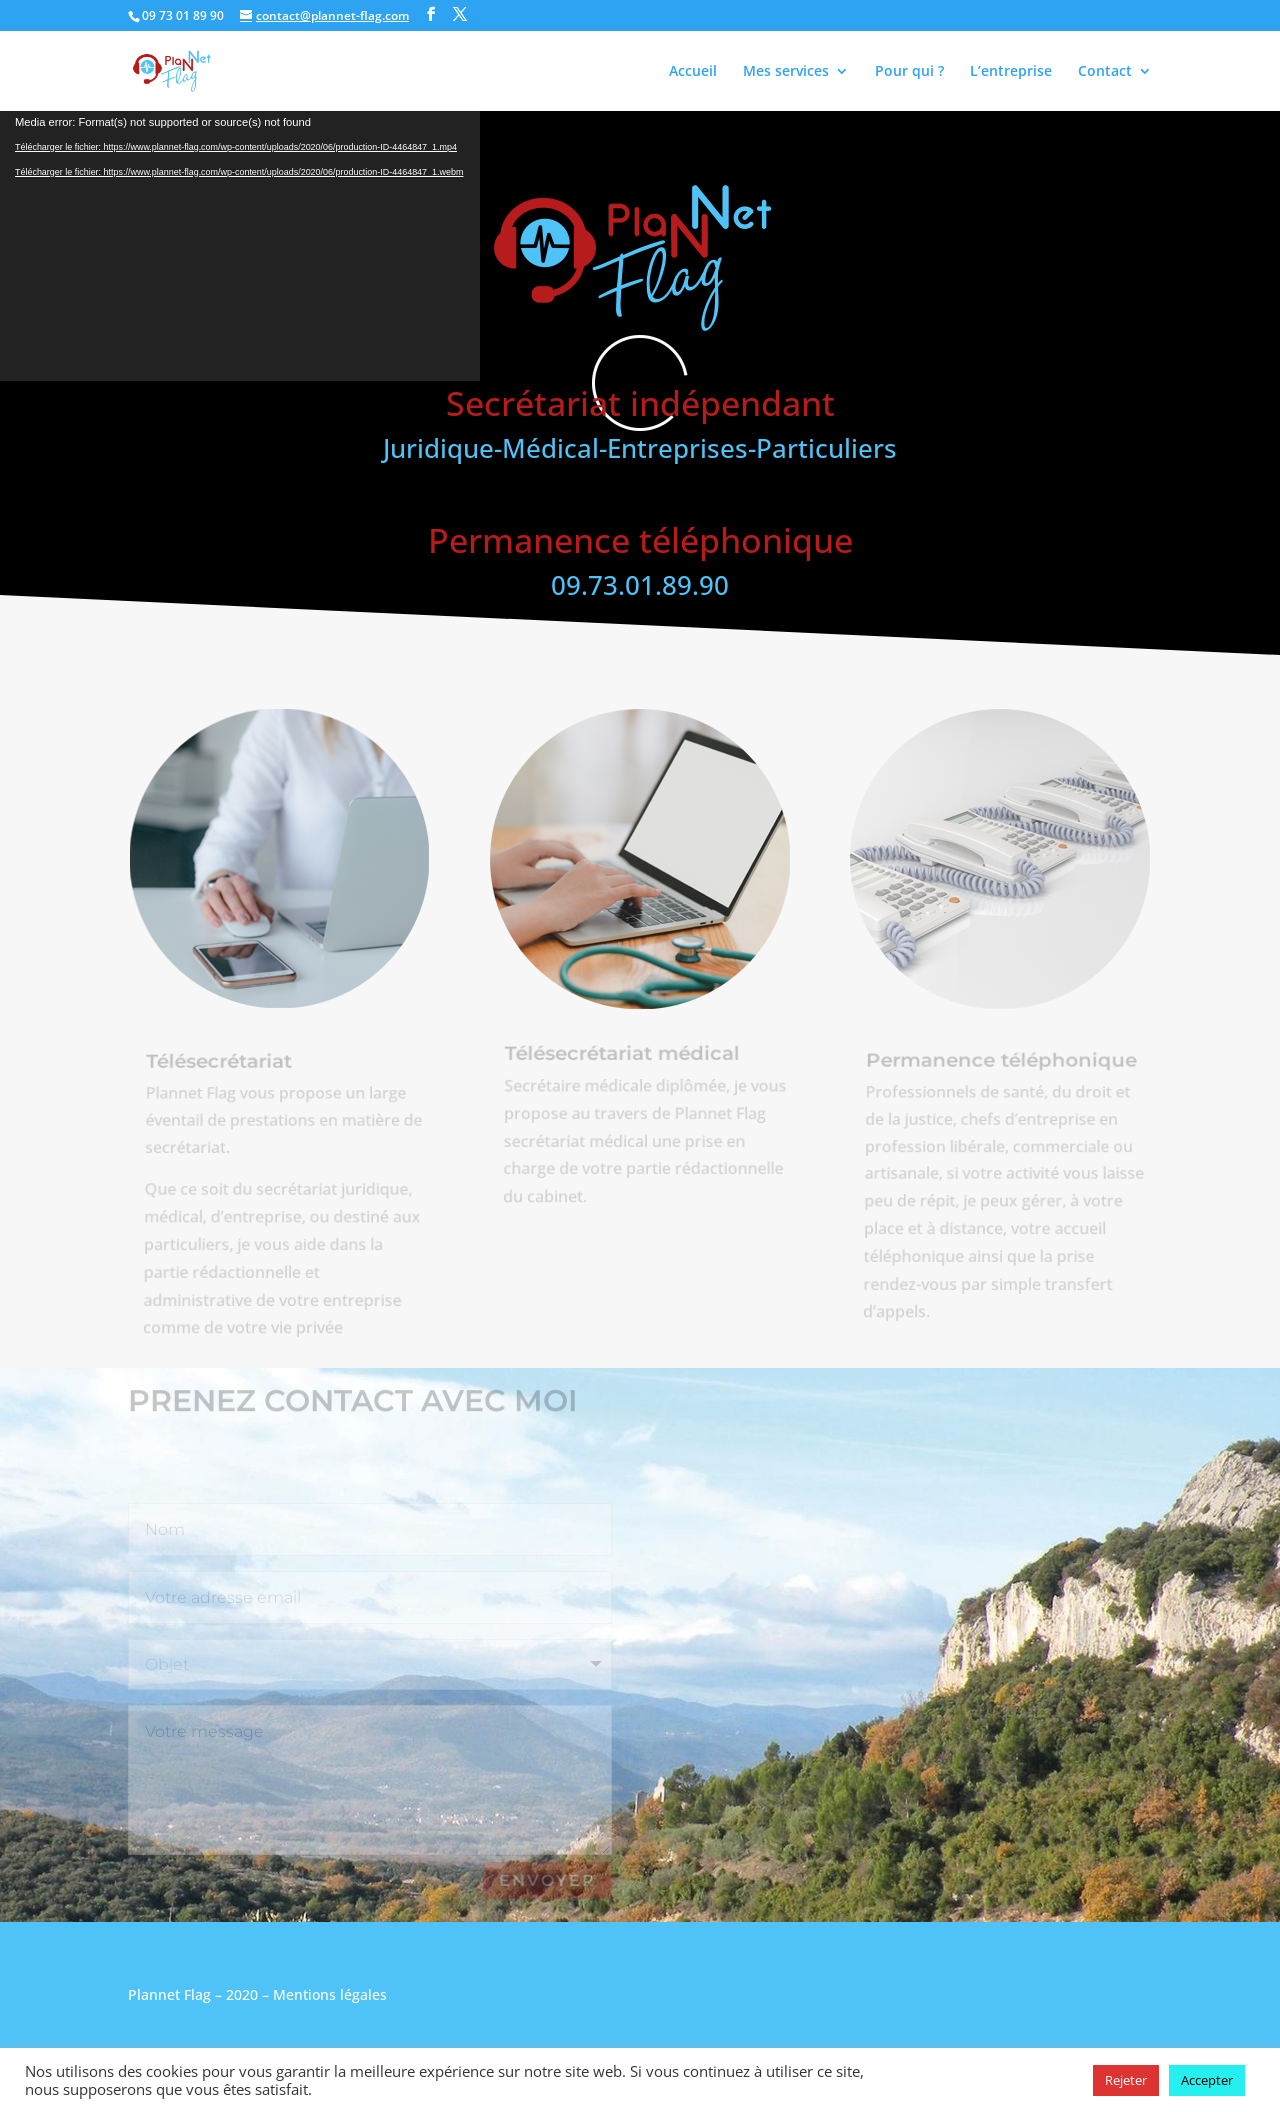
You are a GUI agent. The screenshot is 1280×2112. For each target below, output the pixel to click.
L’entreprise (1011, 72)
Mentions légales (330, 1994)
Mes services (786, 72)
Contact (1105, 72)
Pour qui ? (909, 72)
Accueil (693, 72)
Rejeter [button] (1126, 2080)
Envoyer (547, 1880)
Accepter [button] (1207, 2080)
